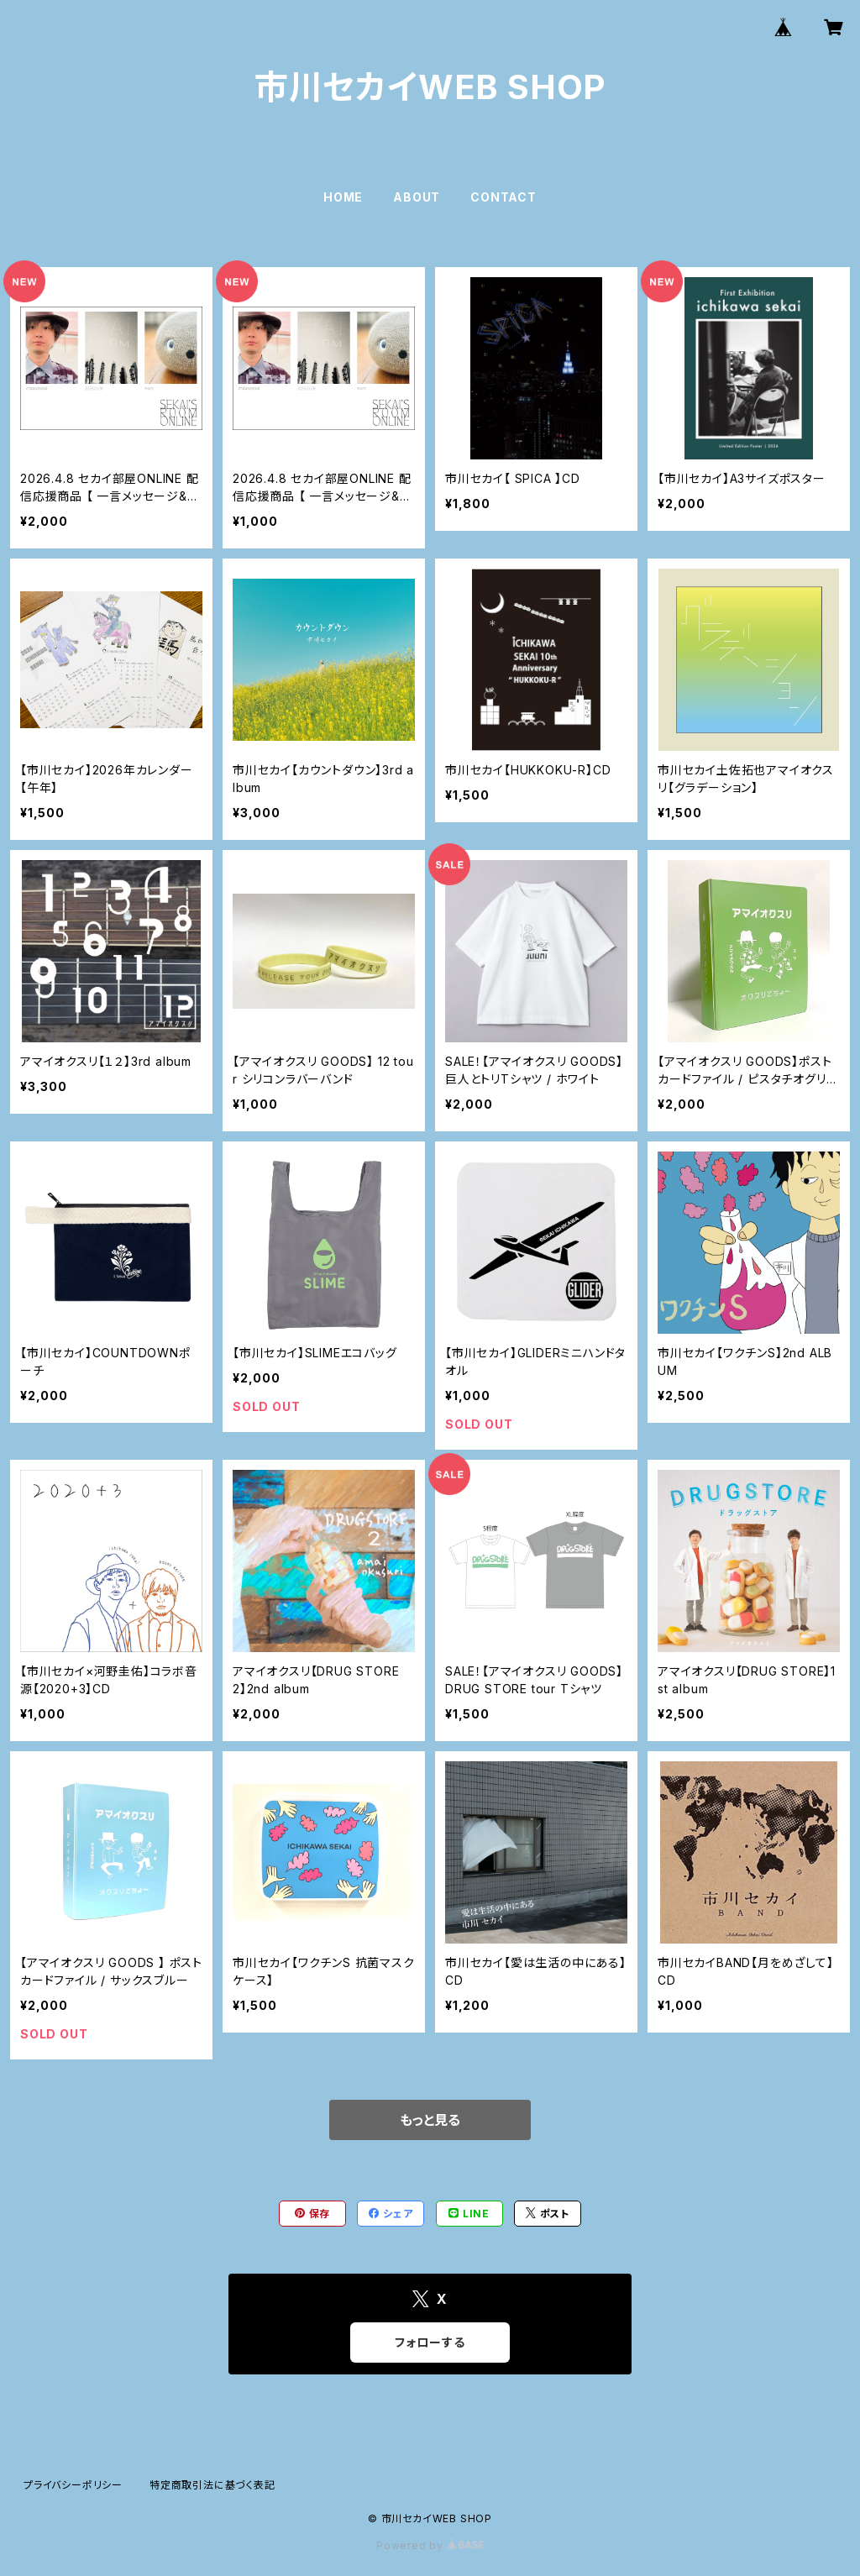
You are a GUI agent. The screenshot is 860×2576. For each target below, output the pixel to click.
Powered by (430, 2545)
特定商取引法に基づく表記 (212, 2485)
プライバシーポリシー (73, 2485)
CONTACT (503, 197)
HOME (343, 197)
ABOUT (416, 197)
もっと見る (430, 2120)
